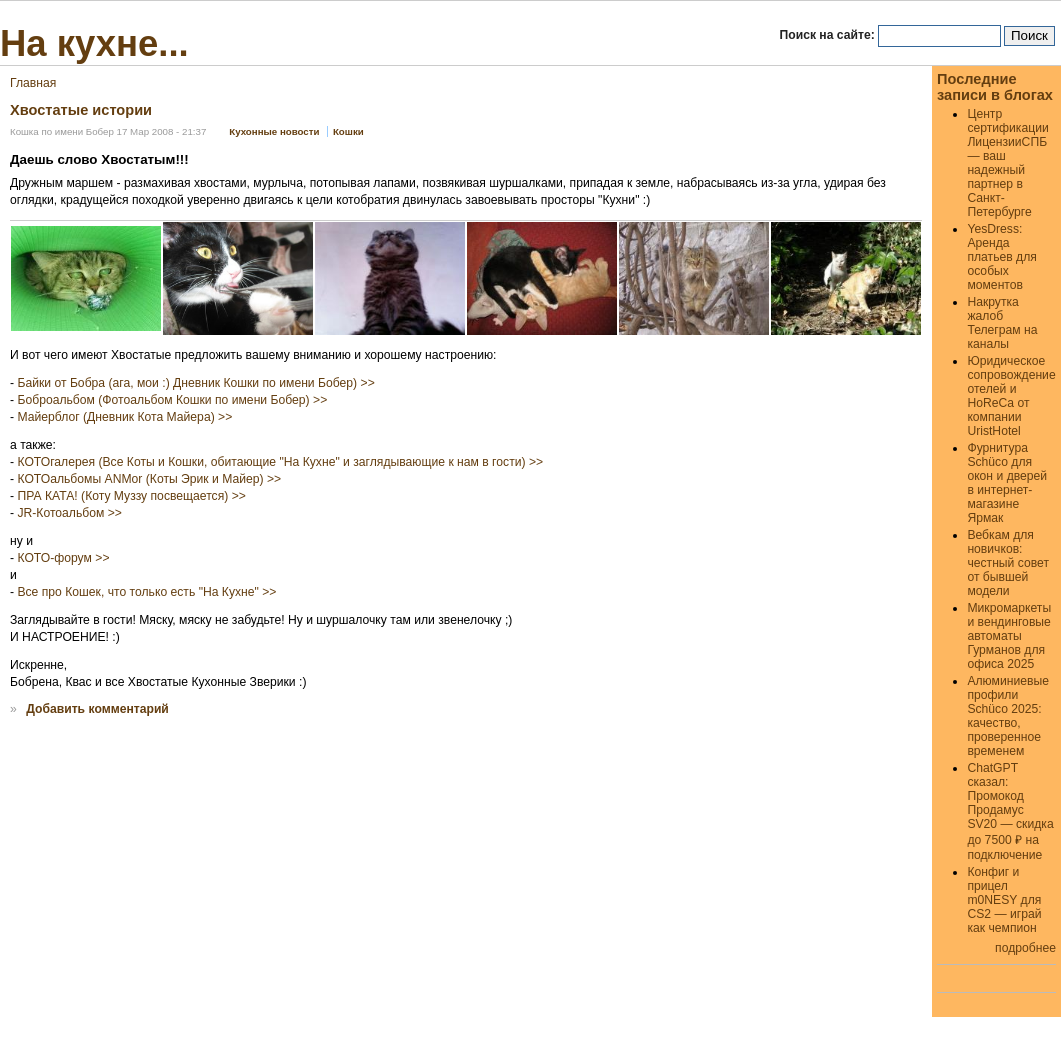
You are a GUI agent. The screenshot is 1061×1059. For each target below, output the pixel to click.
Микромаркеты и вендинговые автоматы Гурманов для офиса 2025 (1009, 636)
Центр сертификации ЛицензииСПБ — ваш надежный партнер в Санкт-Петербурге (1007, 163)
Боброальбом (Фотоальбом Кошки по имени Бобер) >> (172, 400)
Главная (33, 83)
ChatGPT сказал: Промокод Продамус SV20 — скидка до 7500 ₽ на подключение (1010, 811)
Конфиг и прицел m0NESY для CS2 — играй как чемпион (1004, 900)
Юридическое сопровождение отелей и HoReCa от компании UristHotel (1011, 396)
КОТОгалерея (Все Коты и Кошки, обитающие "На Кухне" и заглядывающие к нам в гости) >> (280, 462)
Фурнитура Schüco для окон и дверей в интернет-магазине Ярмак (1007, 483)
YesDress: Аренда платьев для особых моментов (1001, 257)
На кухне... (94, 43)
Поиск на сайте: (829, 35)
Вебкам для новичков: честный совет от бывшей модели (1008, 563)
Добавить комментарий (97, 709)
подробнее (1025, 948)
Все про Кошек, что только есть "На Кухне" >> (146, 592)
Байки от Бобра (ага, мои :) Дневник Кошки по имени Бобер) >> (195, 383)
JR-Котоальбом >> (69, 513)
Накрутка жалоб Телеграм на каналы (1002, 323)
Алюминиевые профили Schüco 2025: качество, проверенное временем (1008, 716)
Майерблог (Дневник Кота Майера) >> (124, 417)
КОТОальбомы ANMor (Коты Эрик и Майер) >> (149, 479)
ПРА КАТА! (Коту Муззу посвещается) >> (131, 496)
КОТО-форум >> (63, 558)
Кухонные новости (274, 131)
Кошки (348, 131)
